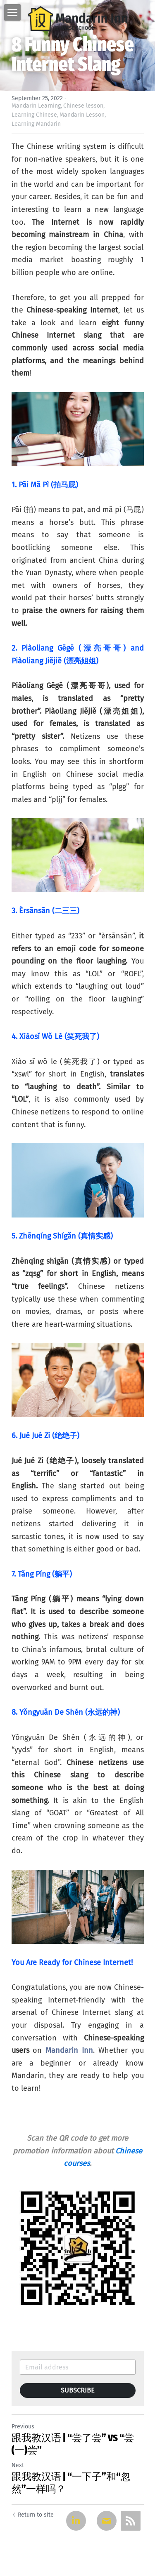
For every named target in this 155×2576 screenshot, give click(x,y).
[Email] (107, 2521)
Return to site (33, 2514)
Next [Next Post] (18, 2465)
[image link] (77, 17)
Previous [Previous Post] (23, 2426)
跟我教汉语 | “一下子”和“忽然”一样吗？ (71, 2483)
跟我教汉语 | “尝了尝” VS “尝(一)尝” (73, 2444)
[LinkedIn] (76, 2521)
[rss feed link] (131, 2521)
